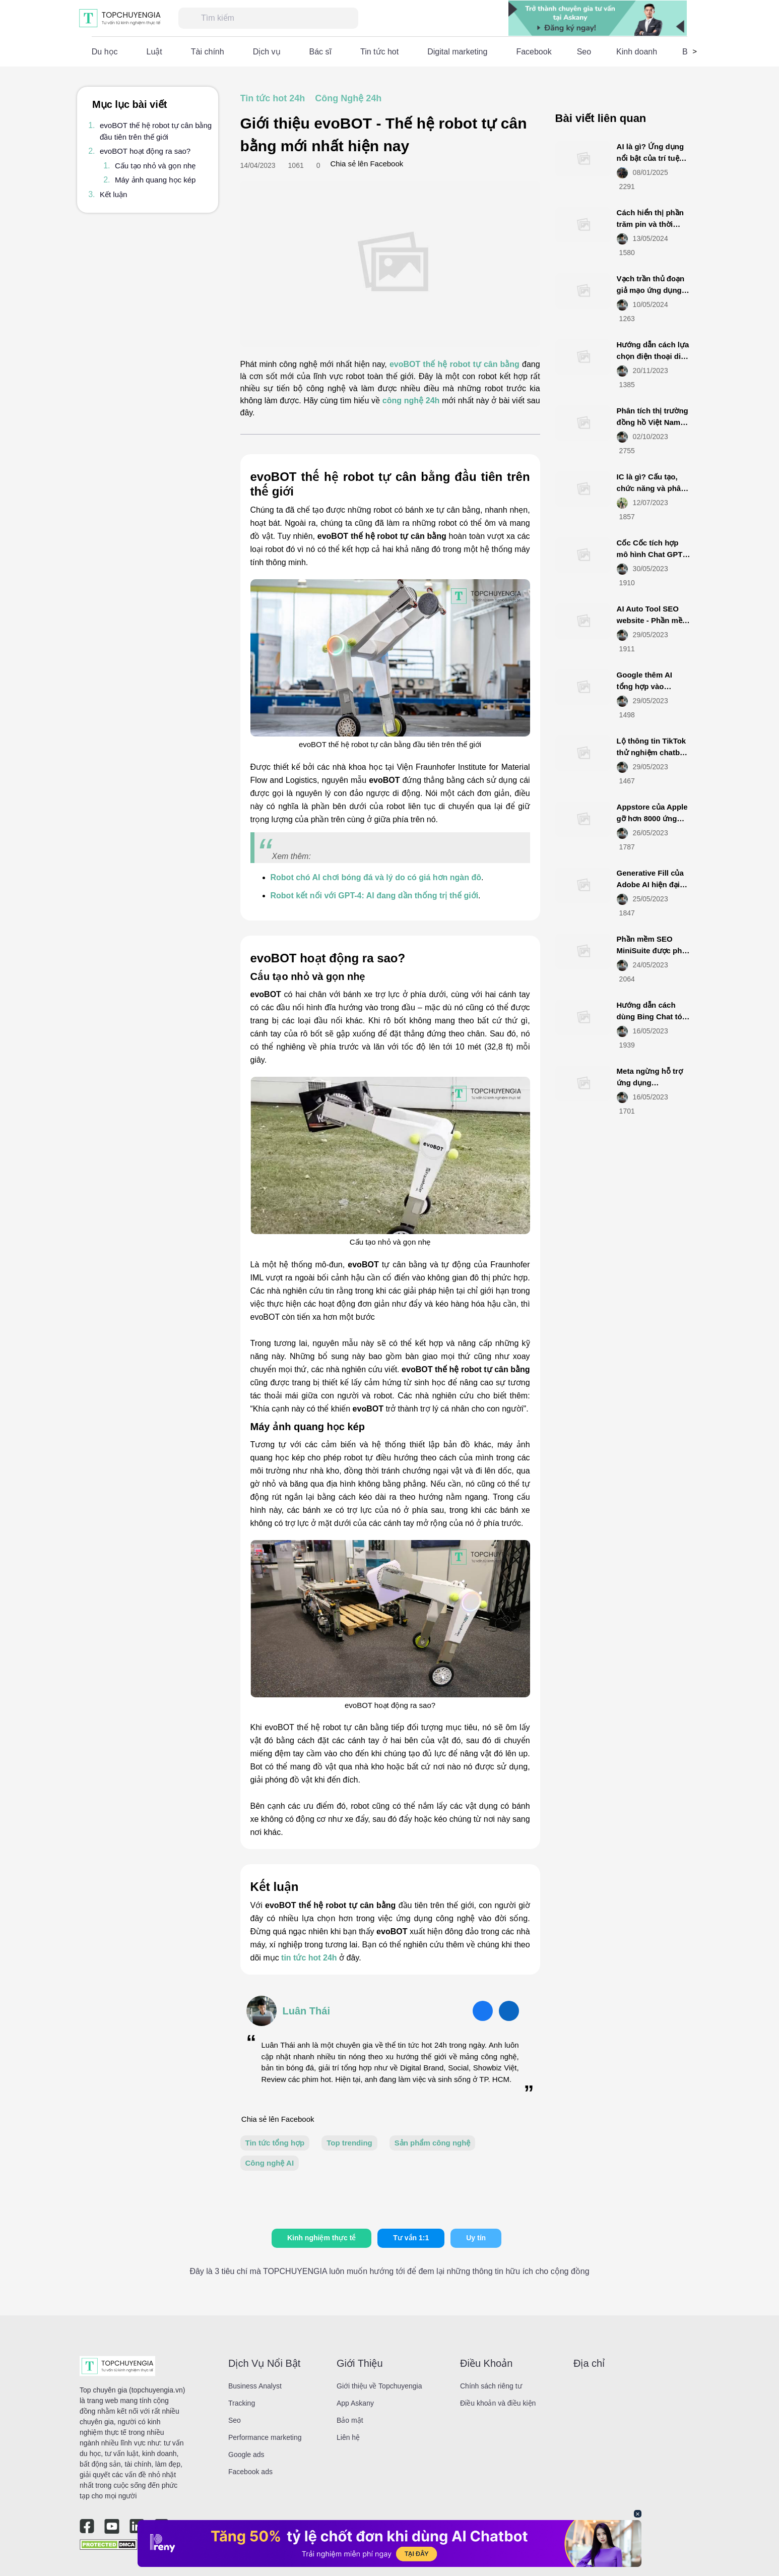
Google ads (246, 2454)
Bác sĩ (320, 51)
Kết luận (113, 194)
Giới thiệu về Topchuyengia (379, 2386)
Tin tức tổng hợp (275, 2142)
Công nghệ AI (269, 2163)
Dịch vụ (267, 51)
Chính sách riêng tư (491, 2386)
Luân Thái (306, 2010)
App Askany (355, 2403)
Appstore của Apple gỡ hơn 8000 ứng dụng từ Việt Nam (652, 818)
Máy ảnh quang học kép (155, 179)
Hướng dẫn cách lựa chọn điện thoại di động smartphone (653, 356)
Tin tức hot (379, 51)
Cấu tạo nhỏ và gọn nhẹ (155, 165)
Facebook (533, 51)
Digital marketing (457, 51)
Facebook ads (250, 2472)
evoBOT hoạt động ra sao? (145, 151)
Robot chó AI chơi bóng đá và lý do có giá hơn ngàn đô (376, 877)
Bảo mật (350, 2420)
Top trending (349, 2142)
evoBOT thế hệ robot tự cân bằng (455, 364)
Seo (584, 51)
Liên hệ (348, 2437)
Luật (154, 51)
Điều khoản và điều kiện (498, 2403)
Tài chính (207, 51)
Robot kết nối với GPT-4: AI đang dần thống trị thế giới (375, 895)
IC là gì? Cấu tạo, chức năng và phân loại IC (651, 488)
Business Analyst (255, 2386)
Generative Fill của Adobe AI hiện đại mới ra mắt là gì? (650, 884)
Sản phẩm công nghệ (433, 2142)
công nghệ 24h (411, 400)
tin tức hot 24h (309, 1957)
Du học (105, 51)
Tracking (241, 2403)
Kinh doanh (636, 51)
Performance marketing (265, 2437)
